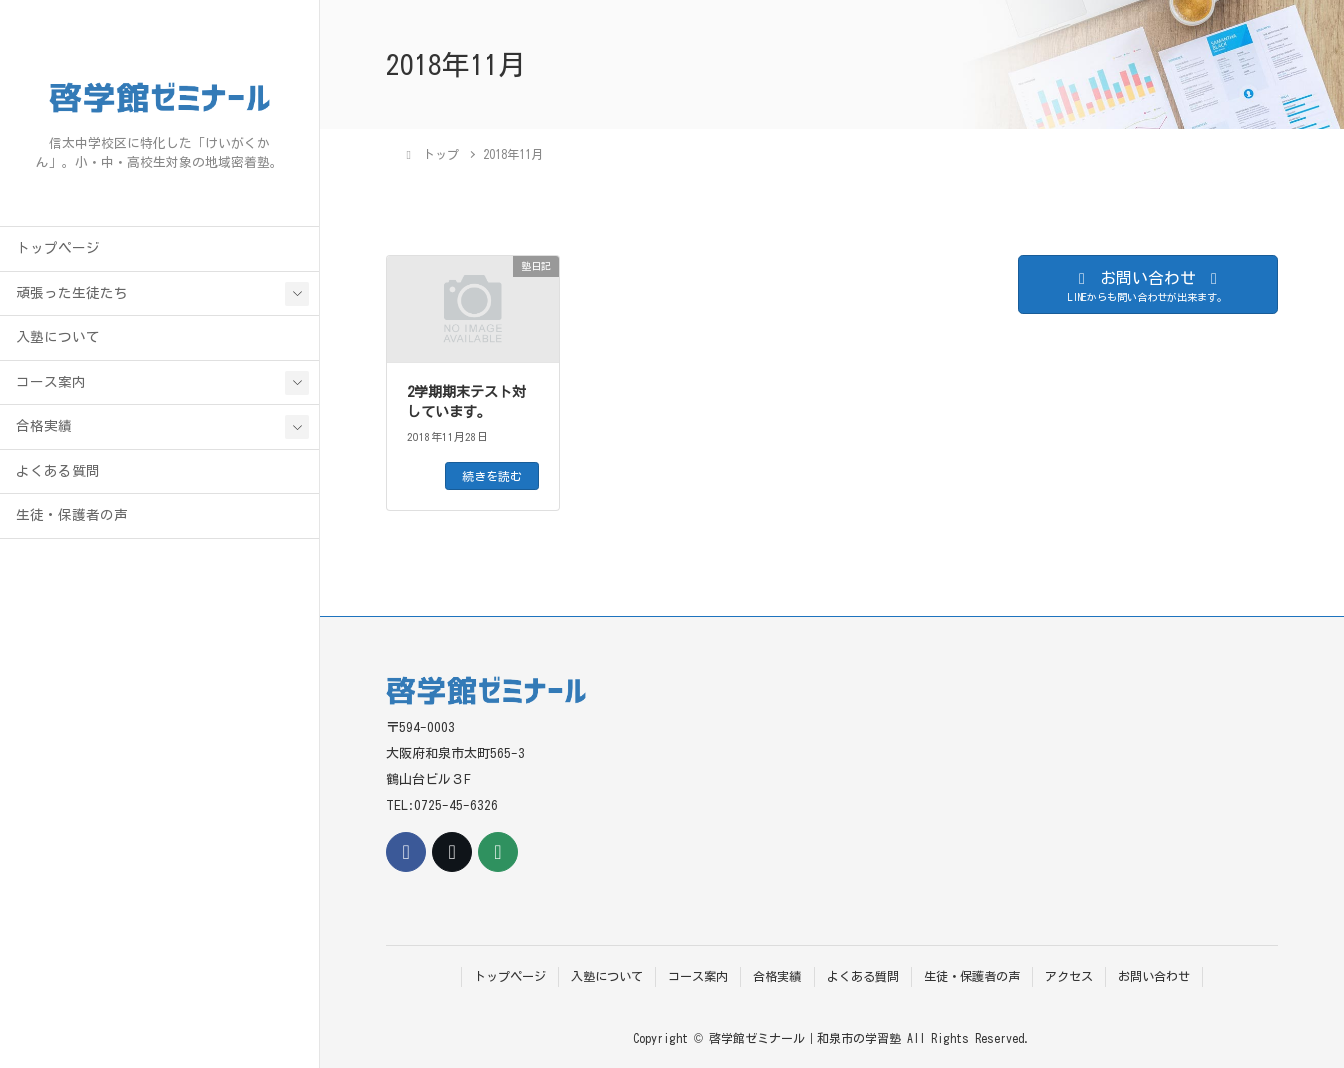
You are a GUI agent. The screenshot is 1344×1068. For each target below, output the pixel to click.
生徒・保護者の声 (72, 515)
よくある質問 (58, 471)
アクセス (1069, 976)
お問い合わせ (1154, 976)
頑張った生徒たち (72, 293)
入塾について (58, 337)
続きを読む (492, 476)
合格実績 (44, 426)
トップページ (58, 248)
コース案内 (51, 382)
